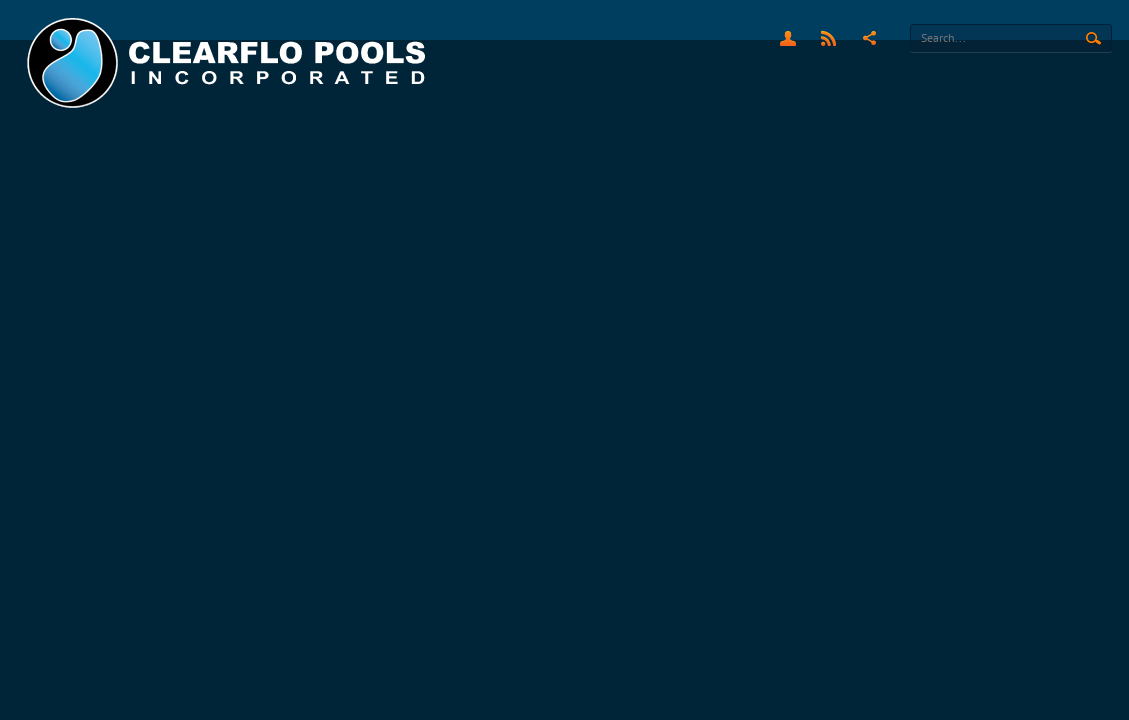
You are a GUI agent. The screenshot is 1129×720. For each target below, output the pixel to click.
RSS (828, 38)
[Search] (1011, 38)
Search (1093, 39)
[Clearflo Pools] (228, 63)
